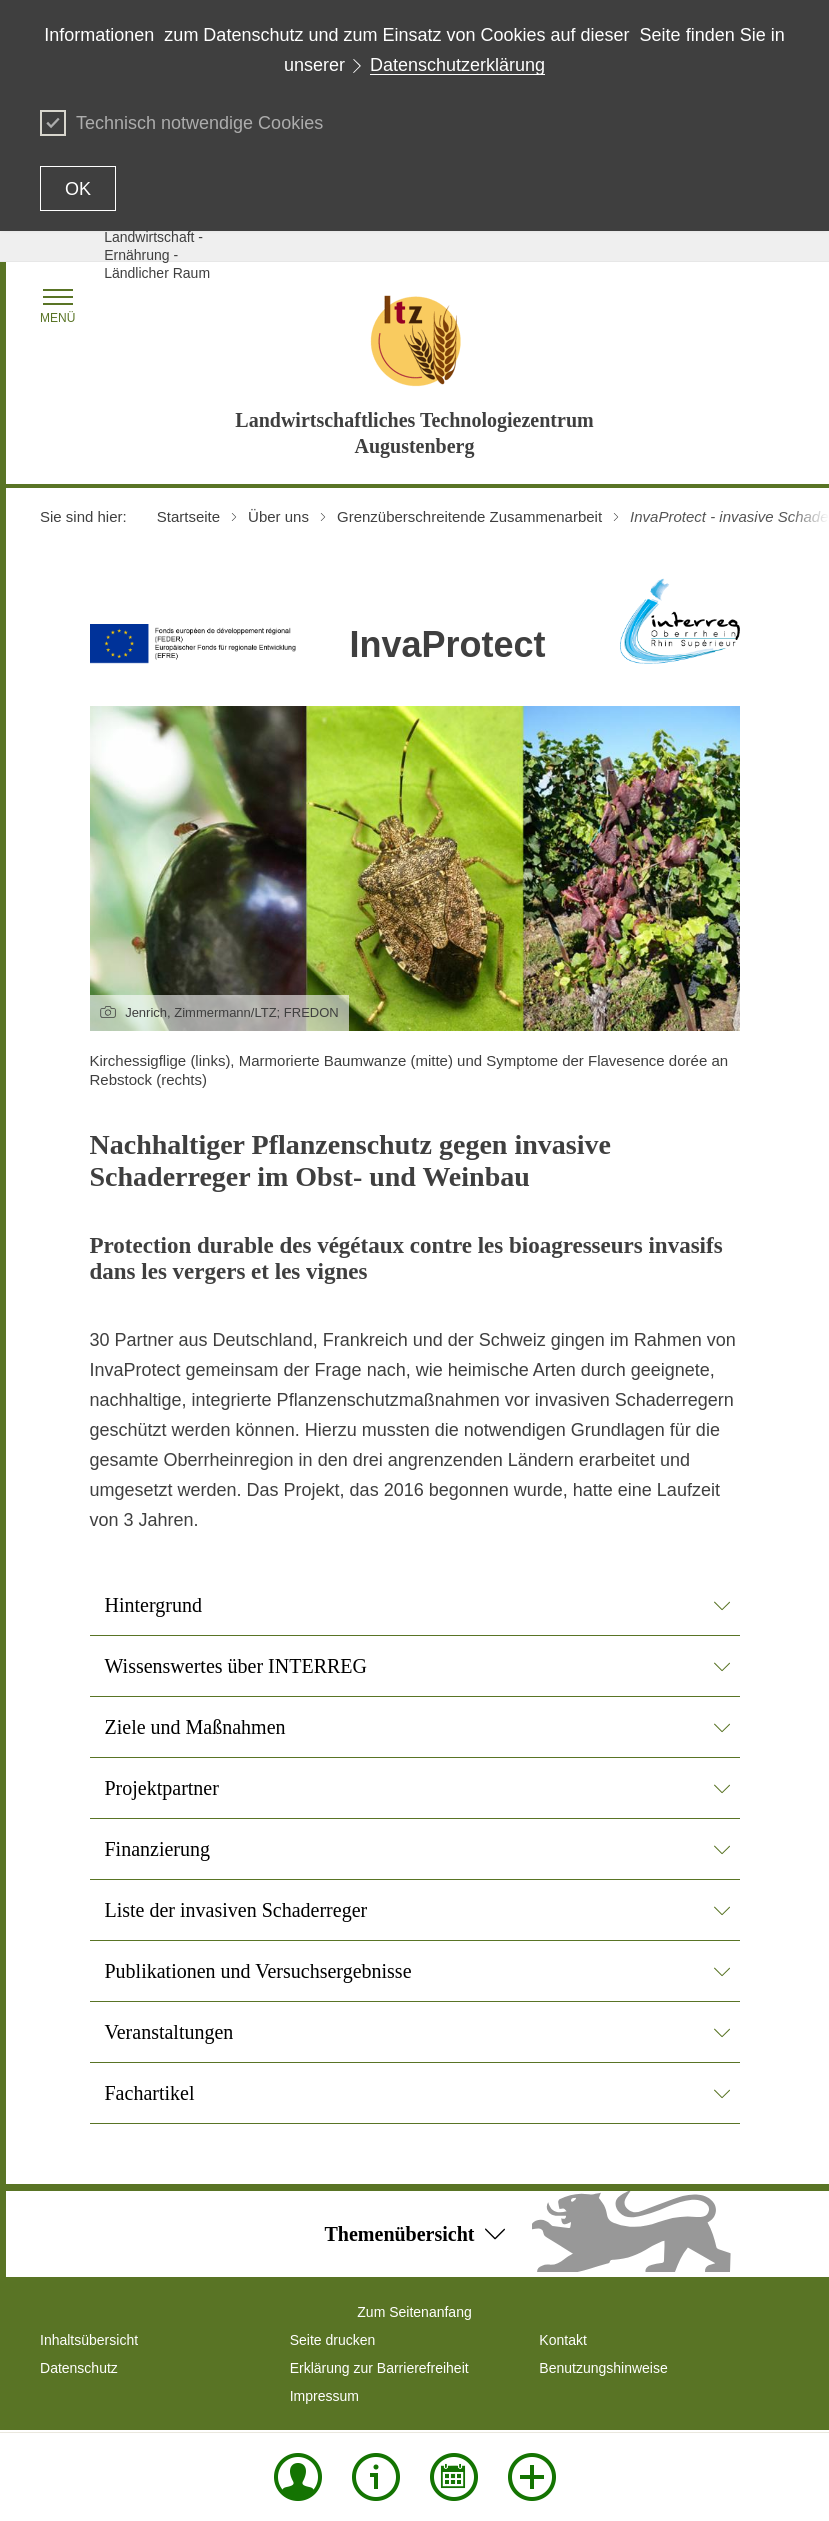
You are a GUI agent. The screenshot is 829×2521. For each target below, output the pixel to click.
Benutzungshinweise (603, 2368)
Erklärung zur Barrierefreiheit (379, 2368)
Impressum (324, 2396)
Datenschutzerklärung (457, 65)
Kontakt (562, 2340)
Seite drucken (333, 2340)
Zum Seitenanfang (414, 2312)
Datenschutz (79, 2368)
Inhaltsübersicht (89, 2340)
